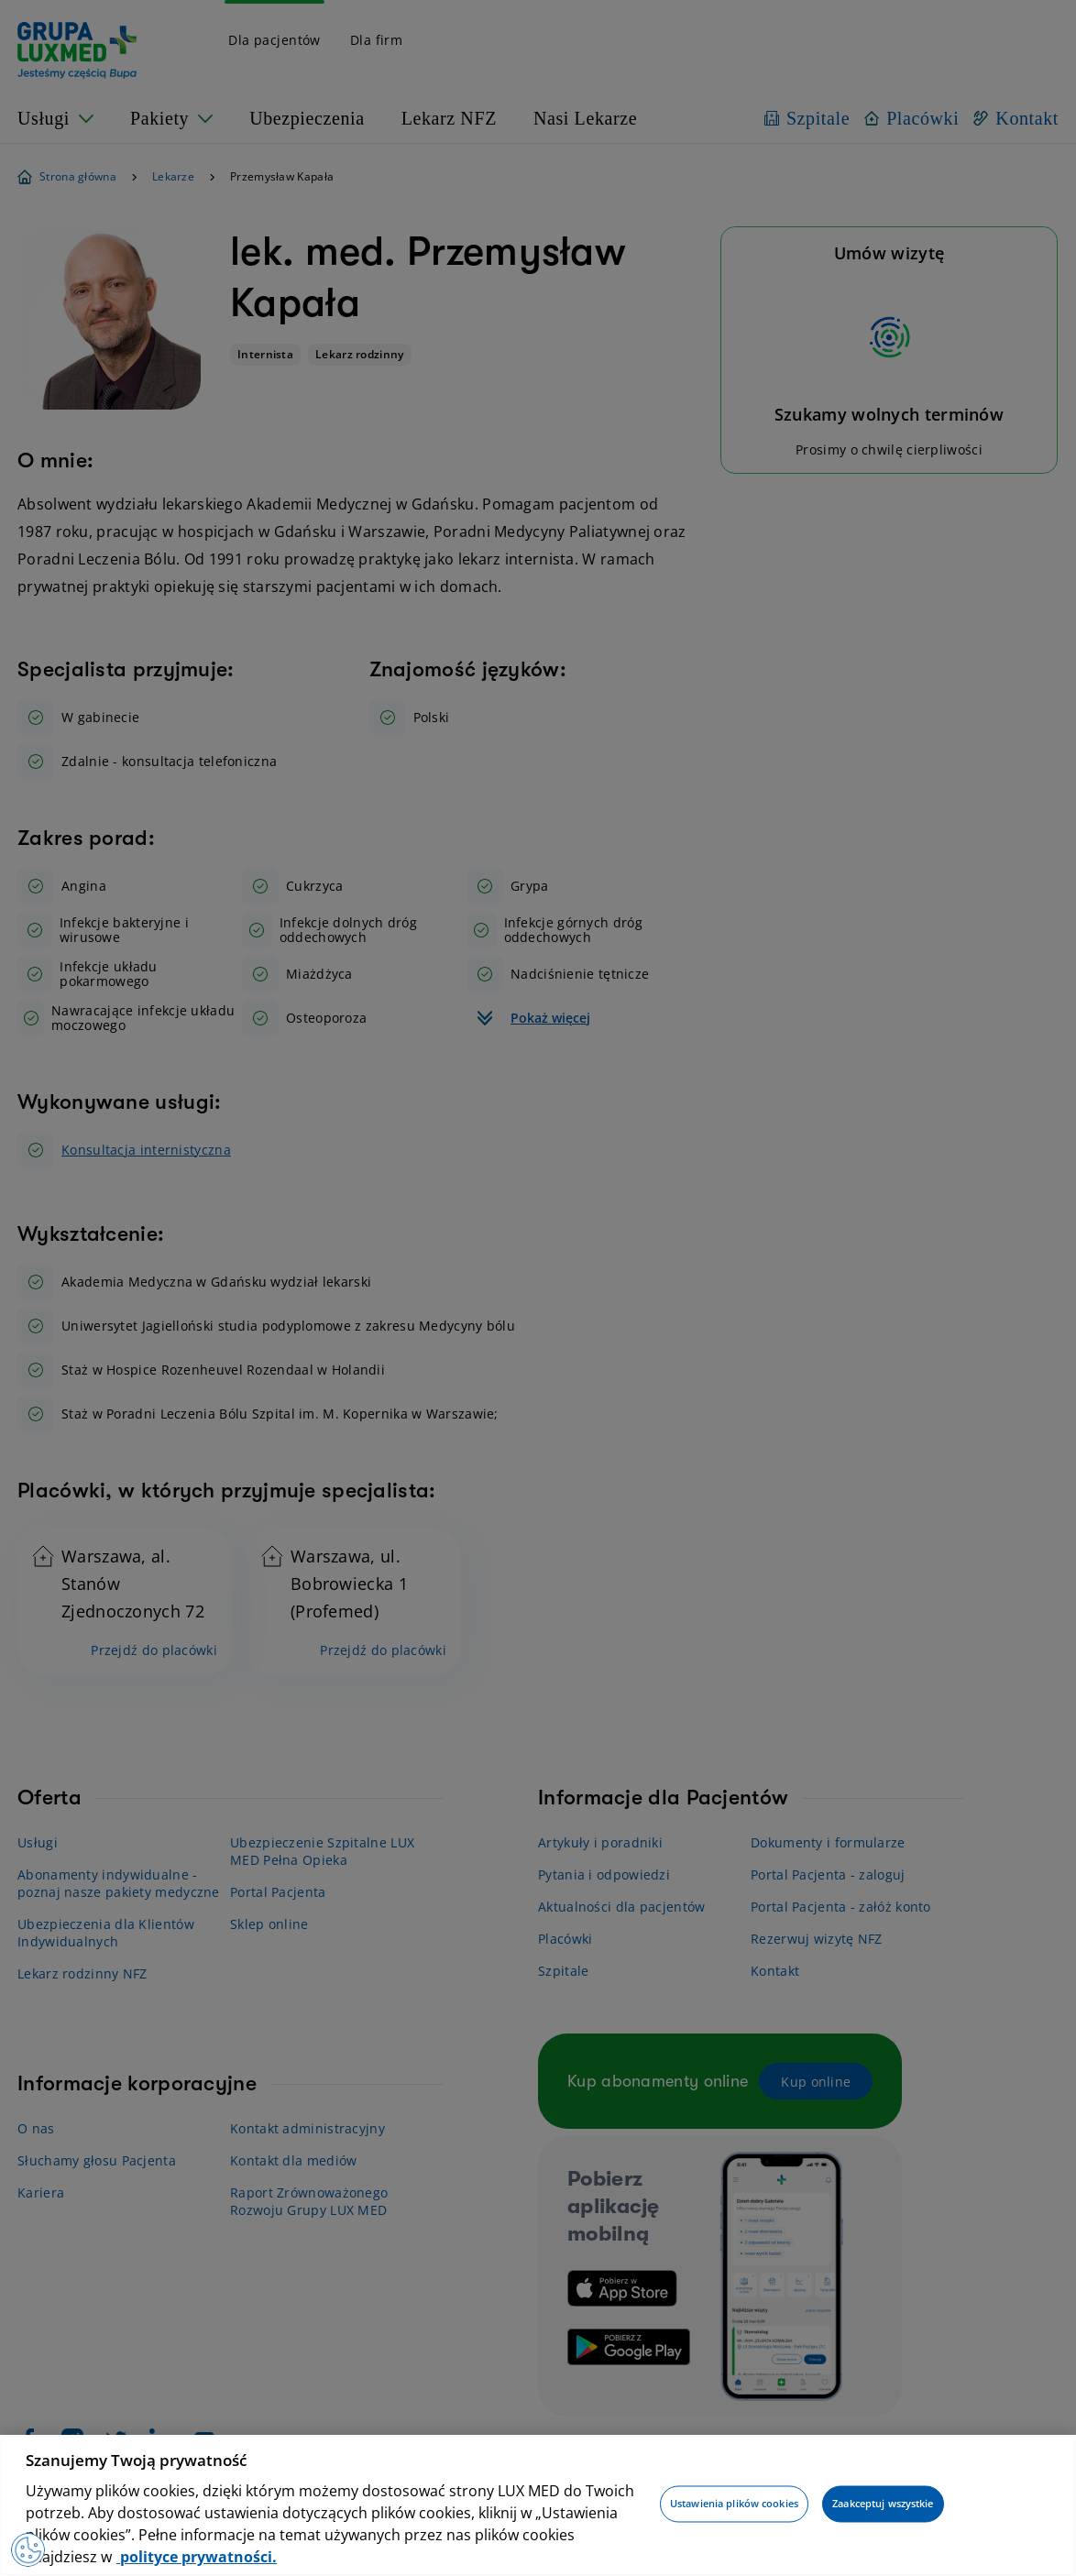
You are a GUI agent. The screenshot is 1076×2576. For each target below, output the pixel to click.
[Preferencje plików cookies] (29, 2548)
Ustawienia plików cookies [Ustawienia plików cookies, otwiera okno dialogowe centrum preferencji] (734, 2504)
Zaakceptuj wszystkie (882, 2504)
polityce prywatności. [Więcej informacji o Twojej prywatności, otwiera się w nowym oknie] (196, 2557)
